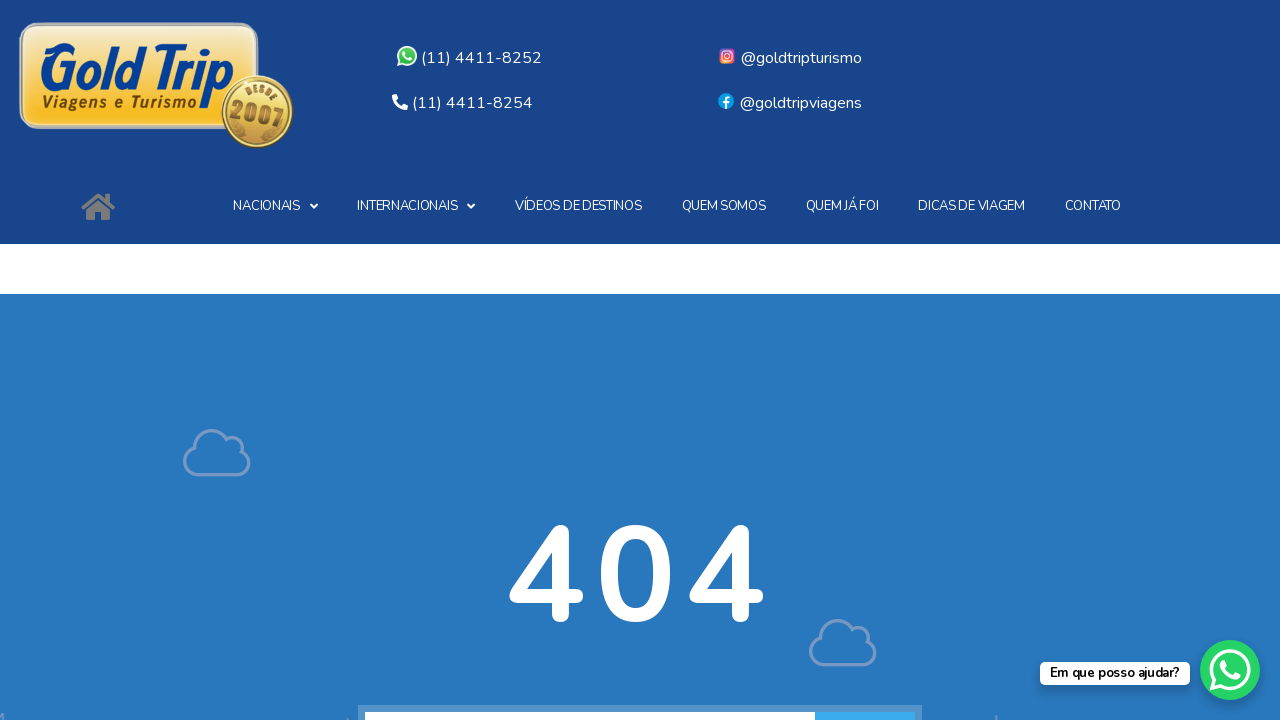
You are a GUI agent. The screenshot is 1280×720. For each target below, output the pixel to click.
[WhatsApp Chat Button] (1230, 670)
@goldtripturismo (789, 58)
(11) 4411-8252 (469, 58)
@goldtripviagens (789, 103)
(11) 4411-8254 (472, 103)
